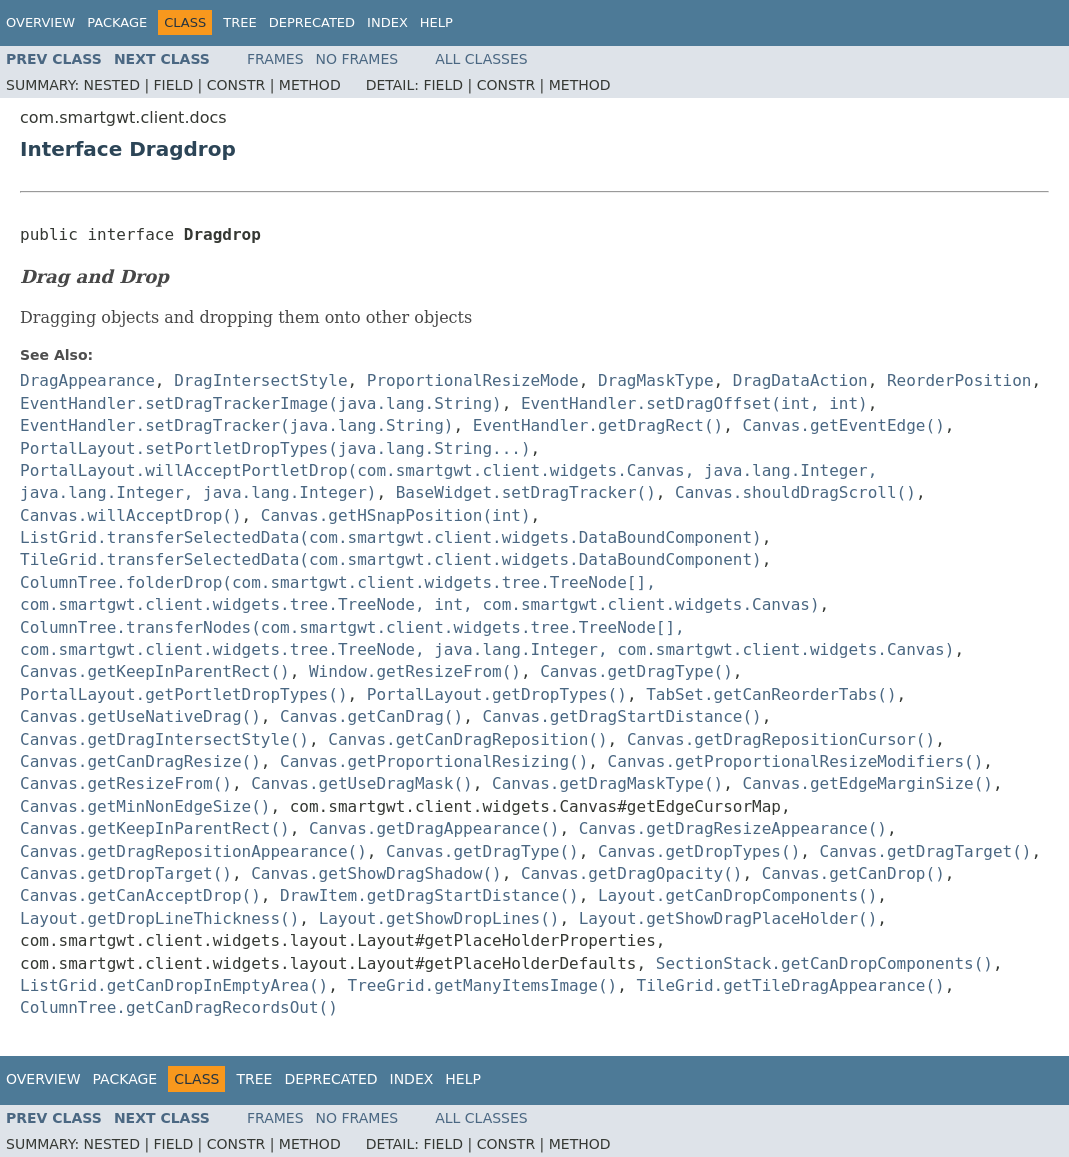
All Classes (481, 59)
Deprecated (312, 22)
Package (117, 22)
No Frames (357, 59)
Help (436, 22)
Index (387, 22)
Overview (40, 22)
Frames (275, 59)
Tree (239, 22)
